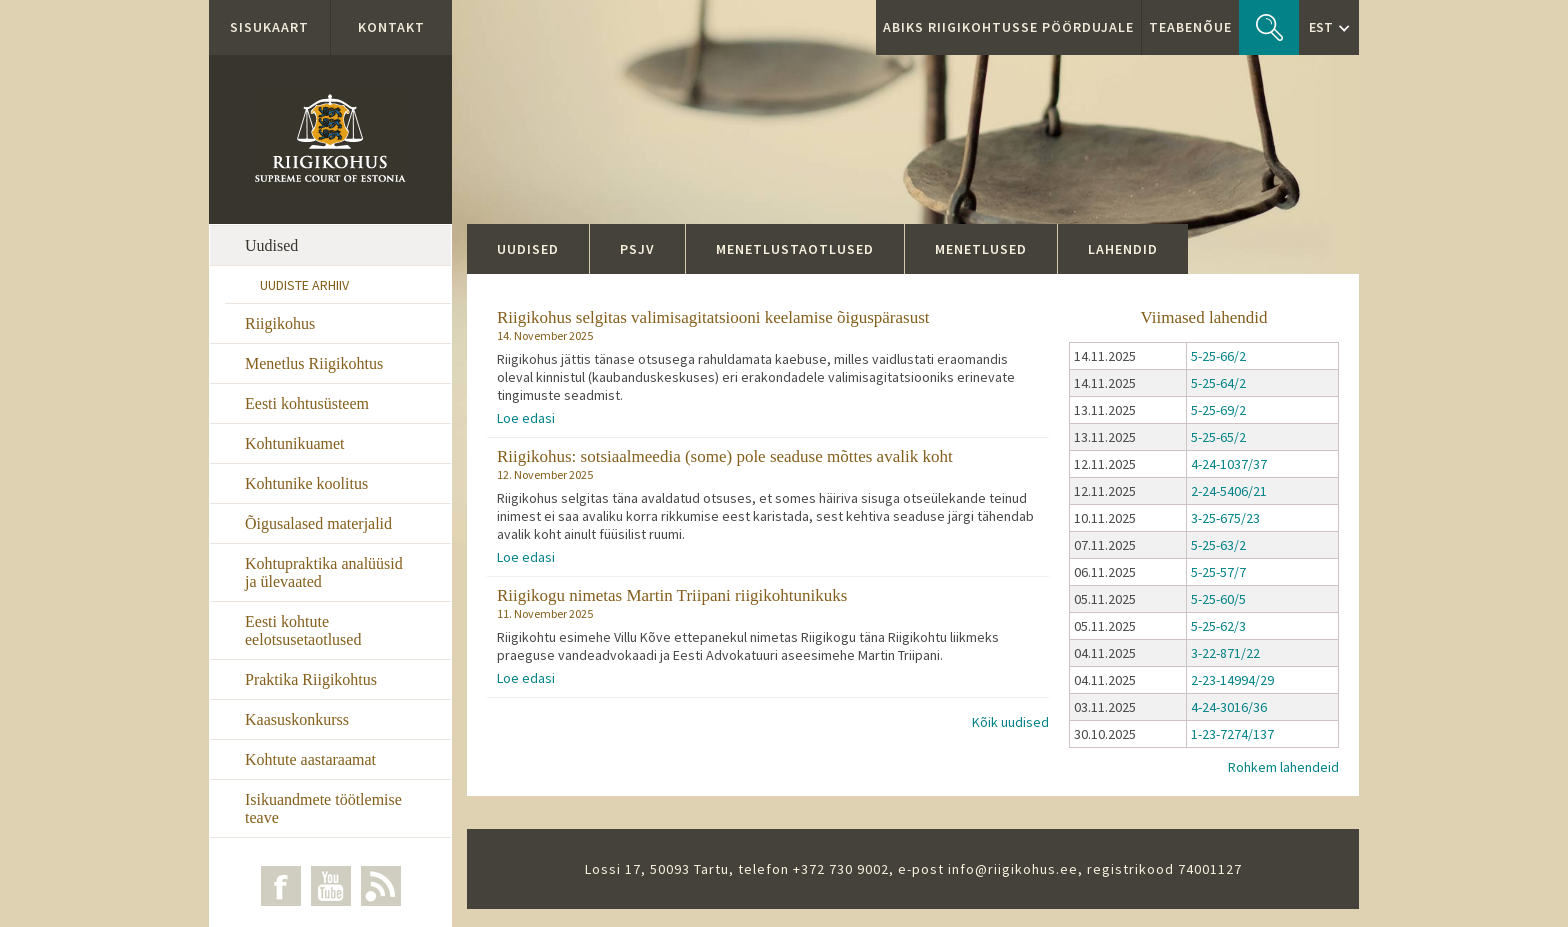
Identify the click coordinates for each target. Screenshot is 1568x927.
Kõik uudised (1010, 722)
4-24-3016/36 (1229, 707)
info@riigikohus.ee (1013, 869)
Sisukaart (269, 27)
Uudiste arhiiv (304, 285)
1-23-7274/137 (1232, 734)
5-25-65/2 (1218, 437)
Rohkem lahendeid (1283, 767)
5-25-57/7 (1218, 572)
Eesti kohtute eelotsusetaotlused (303, 630)
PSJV (637, 249)
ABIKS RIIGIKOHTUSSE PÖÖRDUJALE (1008, 27)
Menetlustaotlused (795, 249)
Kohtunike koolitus (306, 483)
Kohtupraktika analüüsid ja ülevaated (324, 572)
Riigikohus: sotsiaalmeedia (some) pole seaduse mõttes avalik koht (725, 456)
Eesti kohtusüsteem (307, 403)
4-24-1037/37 (1229, 464)
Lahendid (1123, 249)
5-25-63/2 (1218, 545)
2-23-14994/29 (1232, 680)
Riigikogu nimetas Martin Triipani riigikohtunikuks (672, 595)
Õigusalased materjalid (318, 523)
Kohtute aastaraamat (310, 759)
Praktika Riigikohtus (311, 679)
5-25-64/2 (1218, 383)
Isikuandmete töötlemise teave (323, 808)
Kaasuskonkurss (297, 719)
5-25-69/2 (1218, 410)
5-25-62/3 (1218, 626)
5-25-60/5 (1218, 599)
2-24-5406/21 (1229, 491)
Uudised (271, 245)
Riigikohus (280, 323)
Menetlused (981, 249)
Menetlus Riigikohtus (314, 363)
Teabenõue (1190, 27)
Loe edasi (526, 418)
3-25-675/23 (1225, 518)
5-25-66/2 (1218, 356)
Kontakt (391, 27)
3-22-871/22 (1225, 653)
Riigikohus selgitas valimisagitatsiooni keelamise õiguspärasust (713, 317)
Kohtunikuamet (295, 443)
